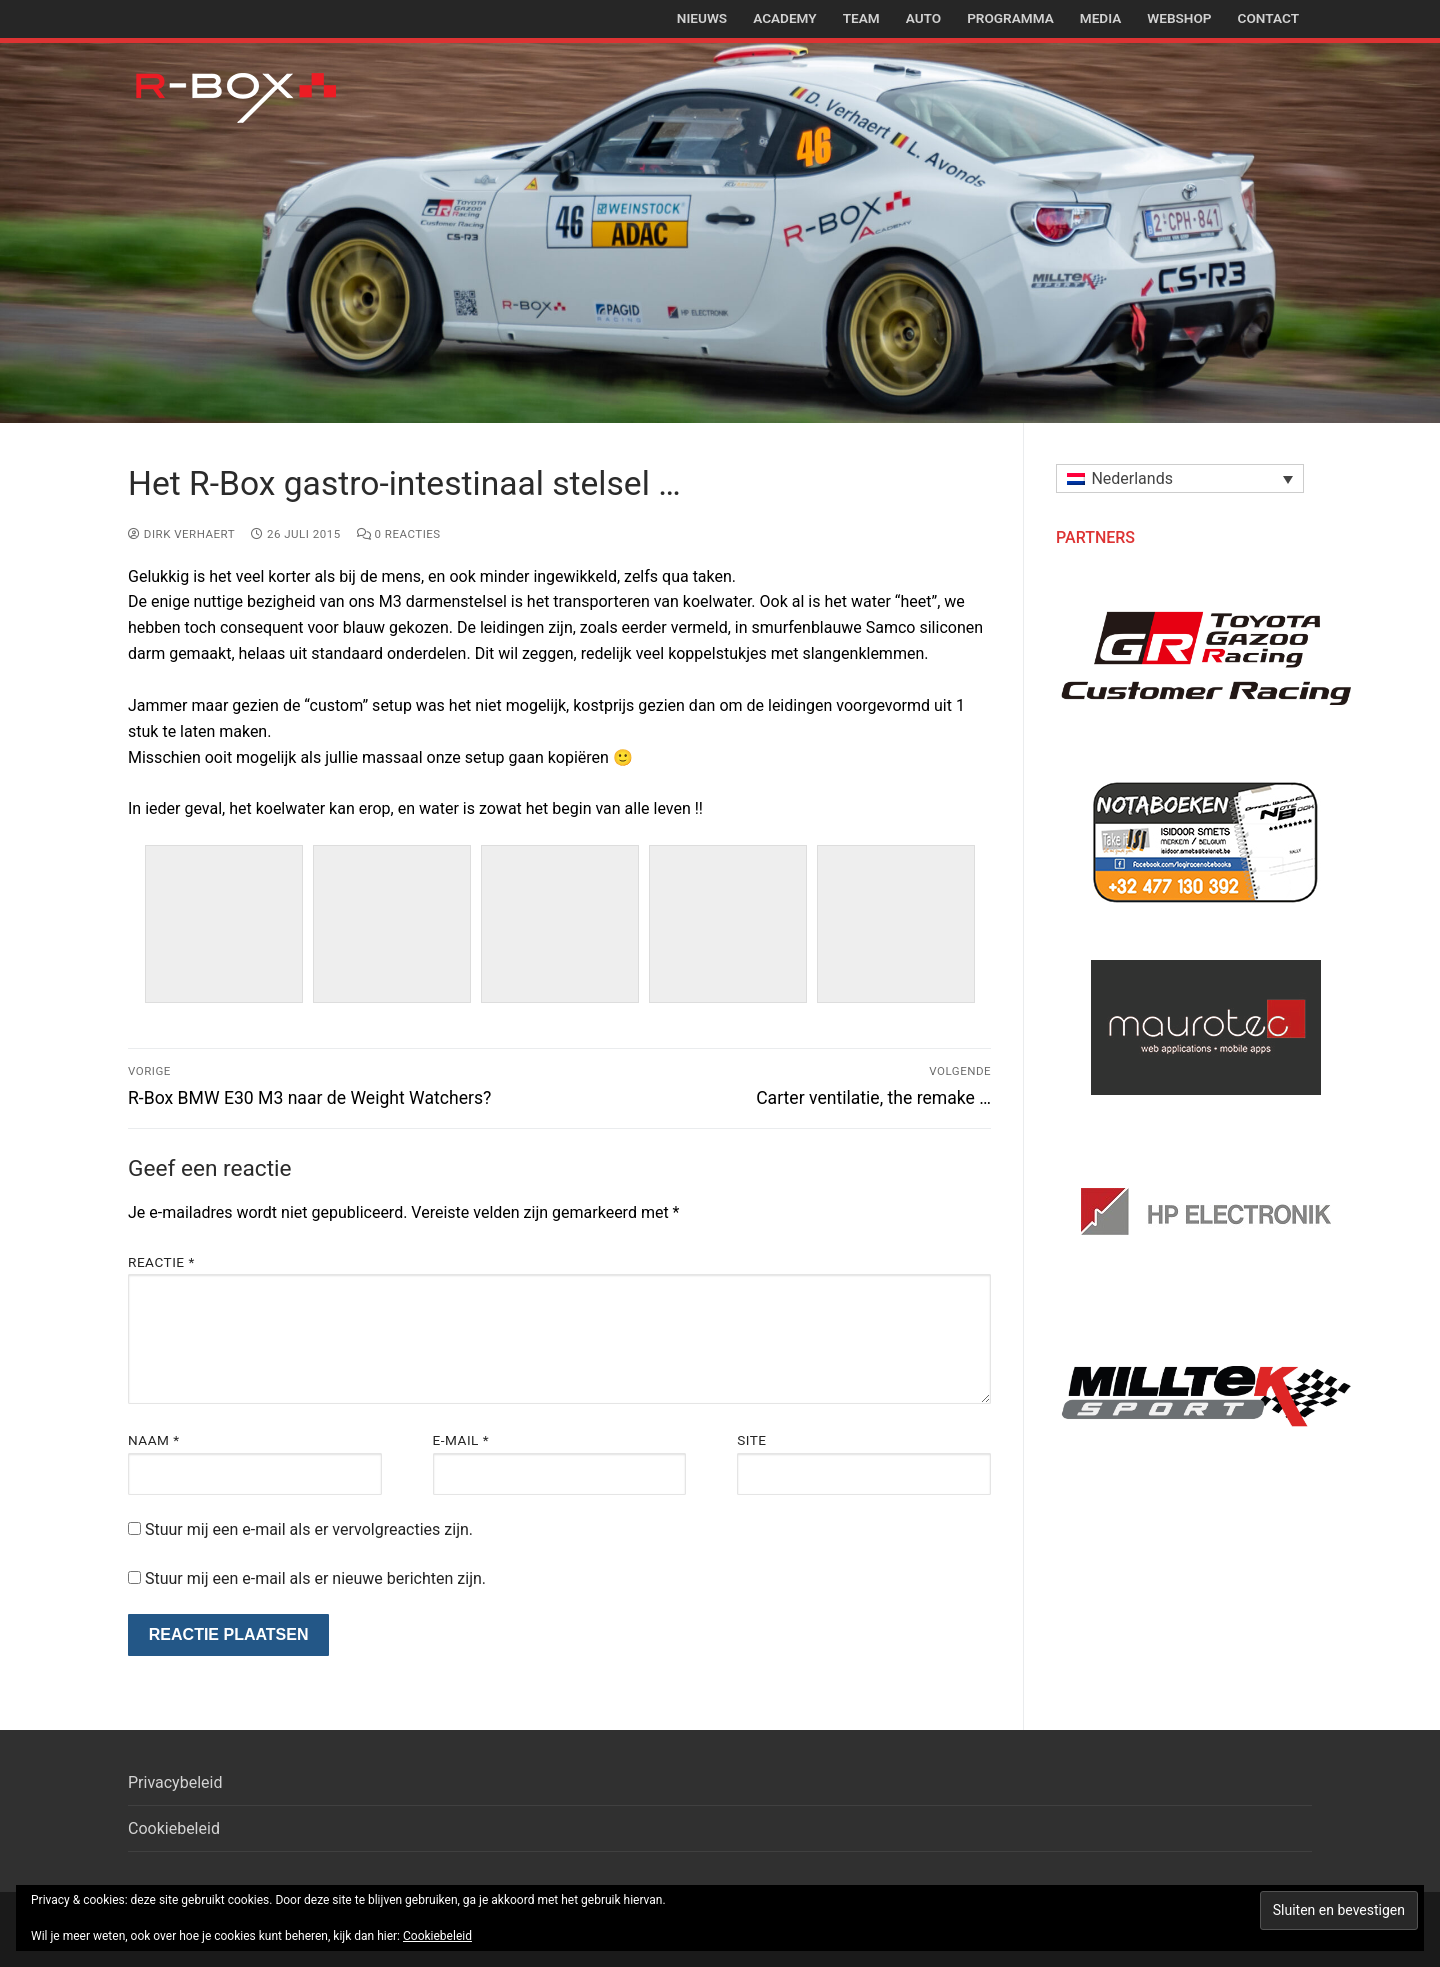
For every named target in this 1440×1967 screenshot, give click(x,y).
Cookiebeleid (174, 1828)
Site (751, 1440)
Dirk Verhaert (181, 534)
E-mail (461, 1440)
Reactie (161, 1262)
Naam (154, 1440)
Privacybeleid (175, 1782)
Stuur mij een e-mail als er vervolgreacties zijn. (309, 1529)
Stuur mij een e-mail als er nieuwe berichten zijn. (315, 1578)
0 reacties (399, 534)
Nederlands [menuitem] (1132, 478)
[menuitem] (1180, 478)
